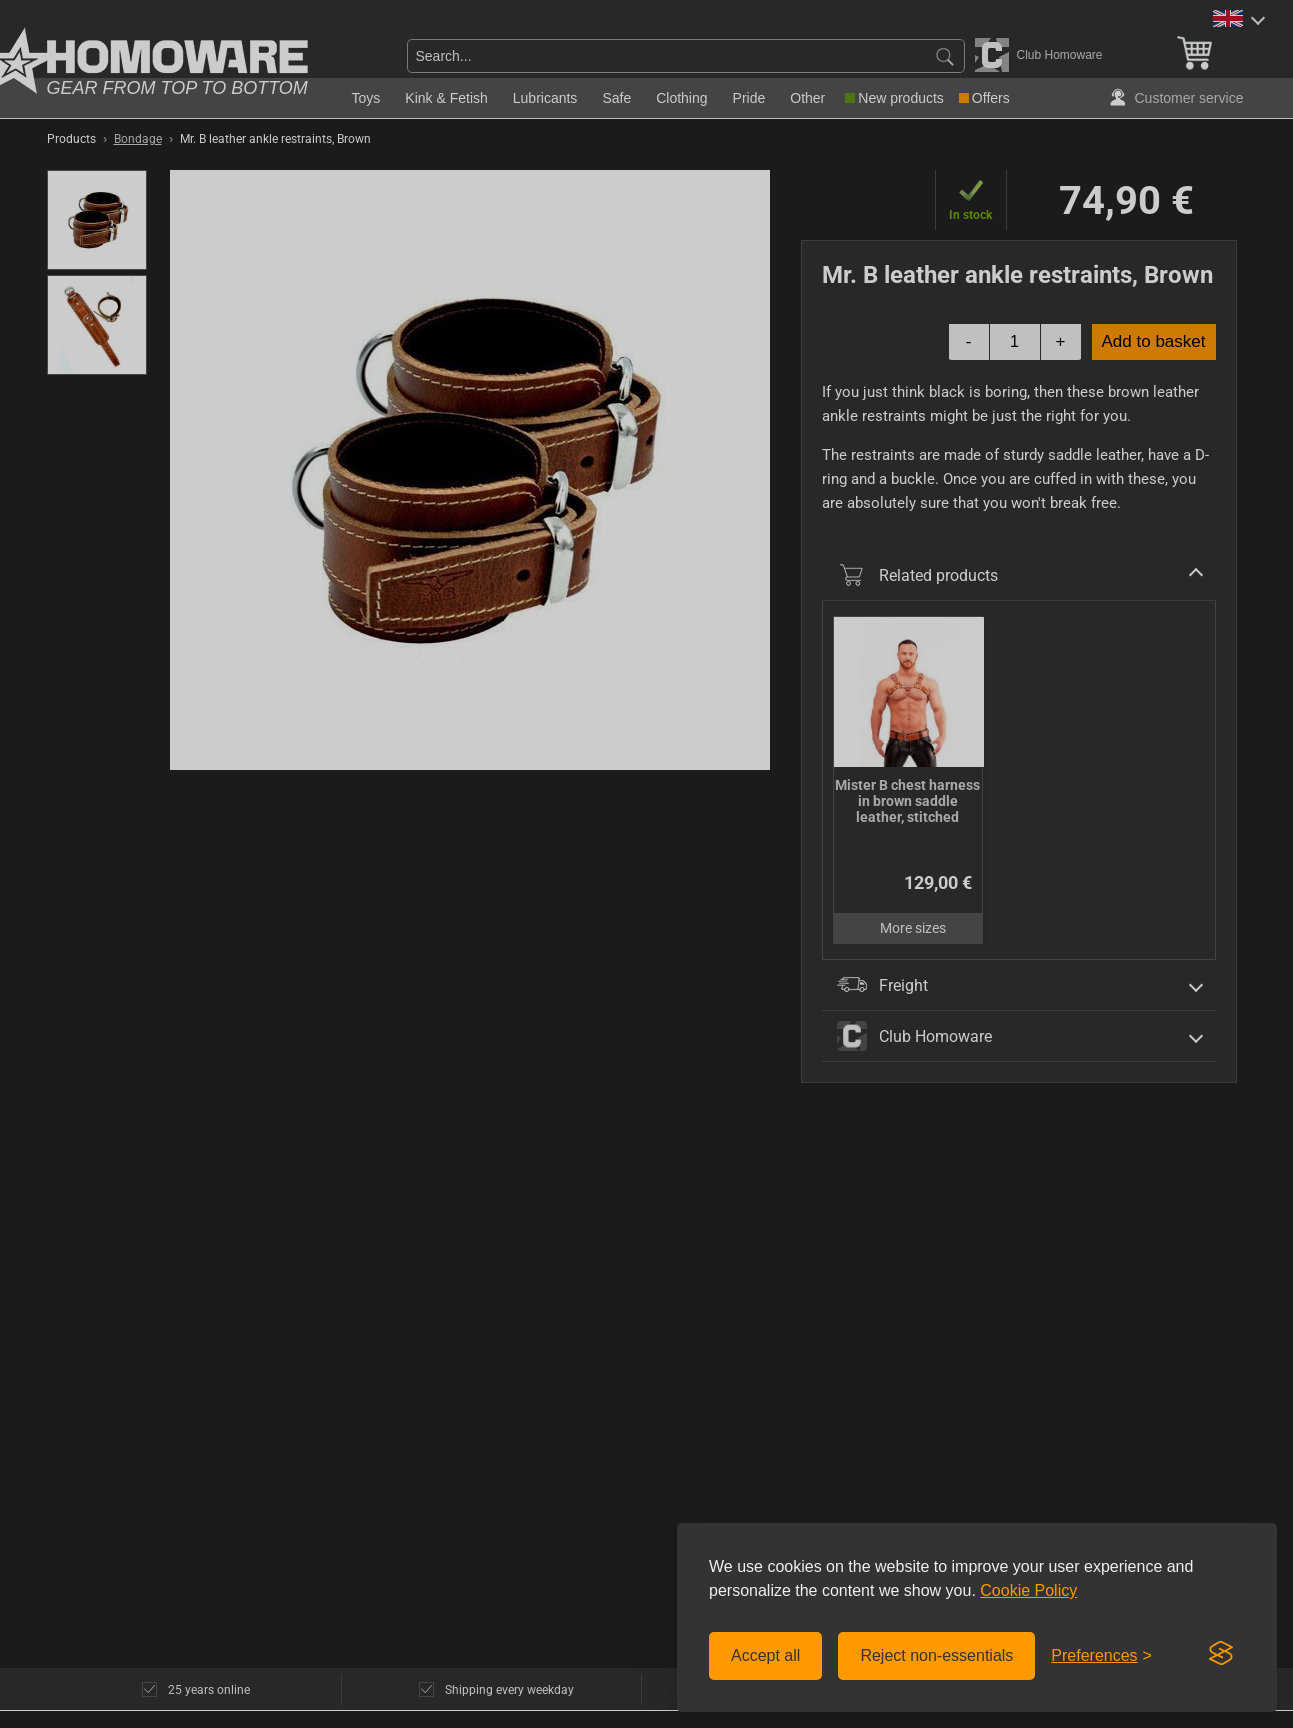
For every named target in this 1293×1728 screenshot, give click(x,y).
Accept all (765, 1655)
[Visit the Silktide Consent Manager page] (1221, 1654)
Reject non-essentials (936, 1655)
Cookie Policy (1028, 1590)
